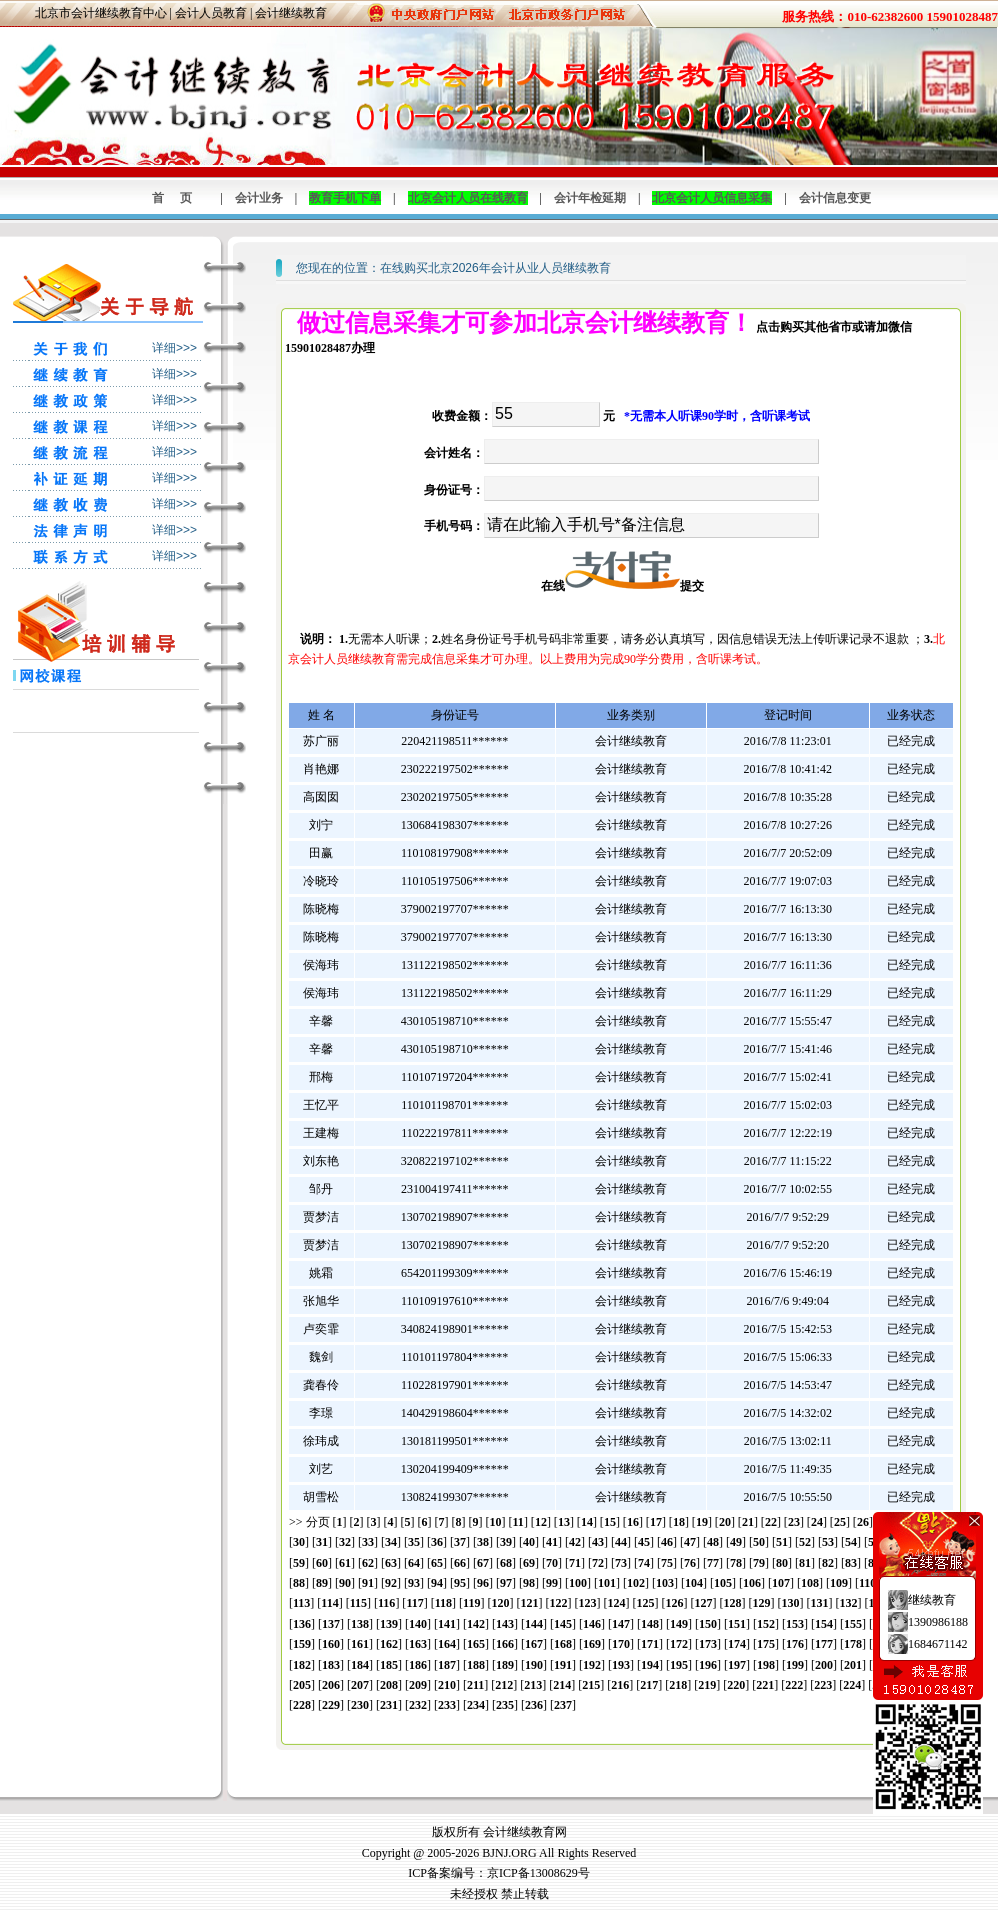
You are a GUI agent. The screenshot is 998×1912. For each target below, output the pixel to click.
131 (819, 1603)
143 (505, 1624)
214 (562, 1685)
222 (794, 1685)
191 (563, 1665)
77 (713, 1563)
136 (302, 1624)
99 (552, 1583)
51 (782, 1542)
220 (736, 1685)
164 (447, 1644)
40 (529, 1542)
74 (644, 1563)
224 (852, 1685)
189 (505, 1665)
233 (447, 1705)
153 (795, 1624)
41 (552, 1542)
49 (736, 1542)
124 (616, 1603)
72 (598, 1563)
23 (794, 1522)
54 (851, 1542)
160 (331, 1644)
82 (828, 1563)
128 (732, 1603)
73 (621, 1563)
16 (633, 1522)
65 (437, 1563)
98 (529, 1583)
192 (592, 1665)
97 (506, 1583)
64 (414, 1563)
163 (418, 1644)
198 (766, 1665)
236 (534, 1705)
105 (723, 1583)
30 (299, 1542)
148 (650, 1624)
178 (853, 1644)
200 (824, 1665)
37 (460, 1542)
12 (541, 1522)
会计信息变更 (835, 198)
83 (851, 1563)
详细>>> (174, 348)
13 (564, 1522)
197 (737, 1665)
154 (824, 1624)
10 (496, 1522)
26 (863, 1522)
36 (437, 1542)
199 (795, 1665)
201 (853, 1665)
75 (667, 1563)
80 (782, 1563)
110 (867, 1583)
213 (533, 1685)
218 (678, 1685)
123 (587, 1603)
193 (621, 1665)
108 (810, 1583)
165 (476, 1644)
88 (299, 1583)
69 (529, 1563)
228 (302, 1705)
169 (592, 1644)
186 (418, 1665)
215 (591, 1685)
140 (418, 1624)
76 (690, 1563)
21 (748, 1522)
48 (713, 1542)
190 (534, 1665)
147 (621, 1624)
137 (331, 1624)
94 (437, 1583)
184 (360, 1665)
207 (360, 1685)
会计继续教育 (291, 13)
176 (795, 1644)
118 (443, 1603)
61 (345, 1563)
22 (771, 1522)
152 (766, 1624)
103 (665, 1583)
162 (389, 1644)
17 (656, 1522)
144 (534, 1624)
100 (578, 1583)
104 (694, 1583)
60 (322, 1563)
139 (389, 1624)
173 (708, 1644)
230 (360, 1705)
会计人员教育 (211, 13)
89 (322, 1583)
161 (360, 1644)
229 (331, 1705)
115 (358, 1603)
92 (391, 1583)
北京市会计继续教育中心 (101, 13)
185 (389, 1665)
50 (759, 1542)
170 (621, 1644)
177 (824, 1644)
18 (679, 1522)
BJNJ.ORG (509, 1853)
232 (418, 1705)
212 (504, 1685)
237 (563, 1705)
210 (447, 1685)
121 (529, 1603)
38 (483, 1542)
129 (761, 1603)
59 (299, 1563)
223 (823, 1685)
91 (368, 1583)
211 (475, 1685)
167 (534, 1644)
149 (679, 1624)
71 (575, 1563)
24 (817, 1522)
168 (563, 1644)
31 (322, 1542)
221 (765, 1685)
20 (725, 1522)
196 (708, 1665)
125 (645, 1603)
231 (389, 1705)
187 (447, 1665)
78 (736, 1563)
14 (587, 1522)
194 (650, 1665)
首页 (180, 198)
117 (414, 1603)
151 (737, 1624)
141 (447, 1624)
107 (781, 1583)
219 (707, 1685)
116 (386, 1603)
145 (563, 1624)
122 (558, 1603)
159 (302, 1644)
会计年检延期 (590, 198)
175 (766, 1644)
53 (828, 1542)
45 (644, 1542)
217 (649, 1685)
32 (345, 1542)
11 (518, 1522)
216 (620, 1685)
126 (674, 1603)
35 (414, 1542)
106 (752, 1583)
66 (460, 1563)
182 (302, 1665)
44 (621, 1542)
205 (302, 1685)
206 (331, 1685)
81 (805, 1563)
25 (840, 1522)
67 (483, 1563)
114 (329, 1603)
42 (575, 1542)
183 (331, 1665)
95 (460, 1583)
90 (345, 1583)
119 (471, 1603)
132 (848, 1603)
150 (708, 1624)
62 (368, 1563)
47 (690, 1542)
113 (301, 1603)
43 (598, 1542)
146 (592, 1624)
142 (476, 1624)
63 (391, 1563)
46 (667, 1542)
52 (805, 1542)
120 (500, 1603)
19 (702, 1522)
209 (418, 1685)
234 (476, 1705)
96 (483, 1583)
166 (505, 1644)
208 (389, 1685)
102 (636, 1583)
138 (360, 1624)
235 (505, 1705)
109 (839, 1583)
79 (759, 1563)
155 (853, 1624)
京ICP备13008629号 (538, 1873)
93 (414, 1583)
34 (391, 1542)
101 (607, 1583)
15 (610, 1522)
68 (506, 1563)
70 (552, 1563)
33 (368, 1542)
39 (506, 1542)
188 (476, 1665)
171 (650, 1644)
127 (703, 1603)
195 (679, 1665)
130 (790, 1603)
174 (737, 1644)
